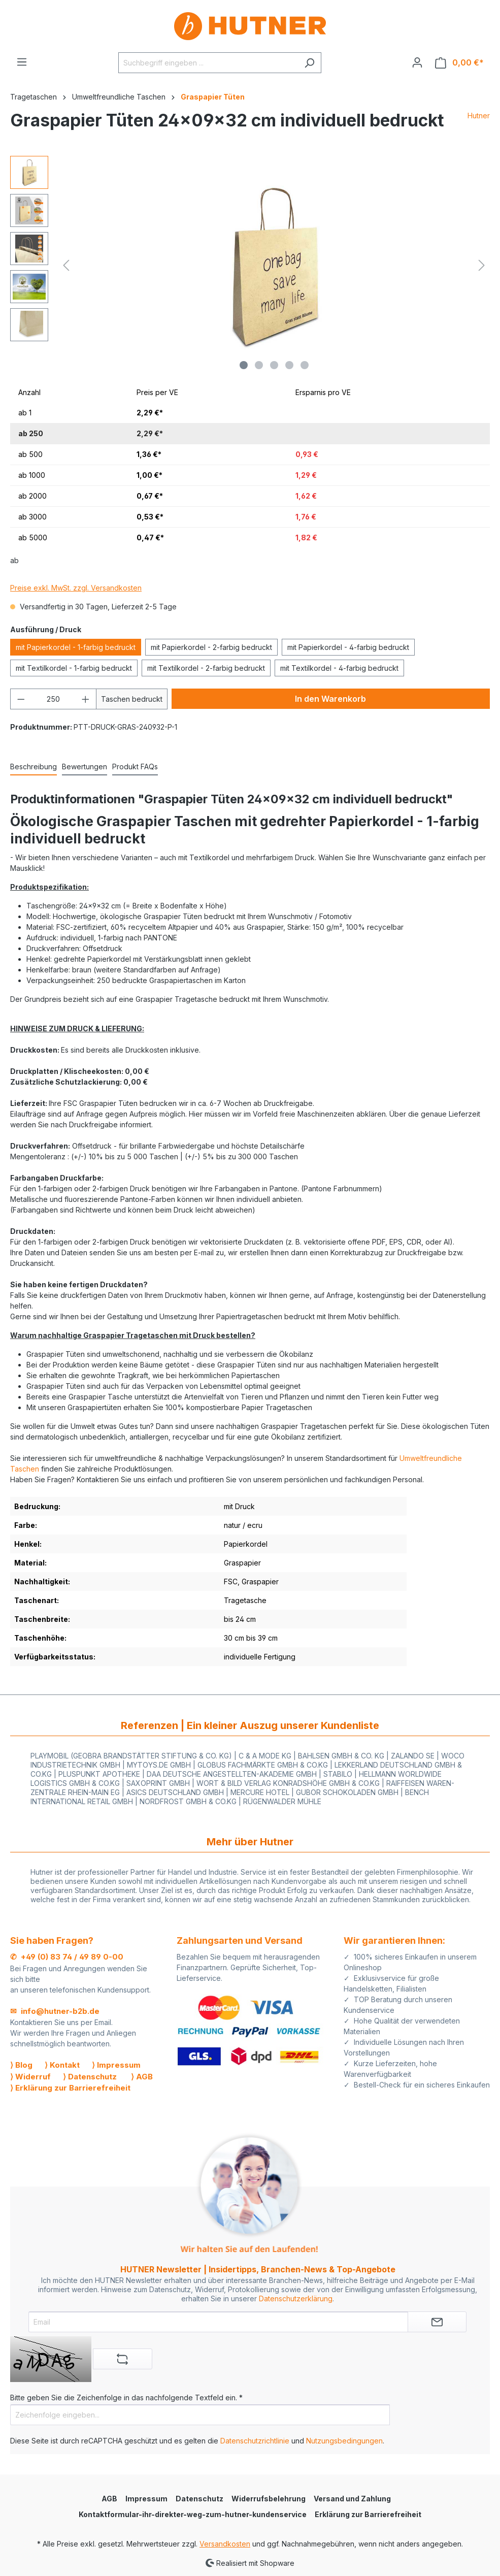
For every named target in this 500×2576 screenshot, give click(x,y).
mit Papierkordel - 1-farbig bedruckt (76, 647)
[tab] (33, 767)
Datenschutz (199, 2498)
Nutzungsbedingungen (344, 2440)
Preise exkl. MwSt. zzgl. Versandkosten (76, 587)
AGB (109, 2498)
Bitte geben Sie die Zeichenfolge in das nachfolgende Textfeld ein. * (126, 2397)
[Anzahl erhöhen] (85, 699)
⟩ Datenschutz (90, 2076)
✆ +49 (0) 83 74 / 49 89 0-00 (66, 1957)
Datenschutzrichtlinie (254, 2440)
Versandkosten (224, 2543)
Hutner (479, 115)
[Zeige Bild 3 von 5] (274, 365)
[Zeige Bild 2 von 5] (259, 365)
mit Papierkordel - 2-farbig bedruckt (211, 647)
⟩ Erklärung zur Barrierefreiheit (70, 2088)
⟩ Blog (21, 2065)
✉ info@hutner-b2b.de (54, 2011)
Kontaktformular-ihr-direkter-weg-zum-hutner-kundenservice (193, 2514)
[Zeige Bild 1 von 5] (244, 365)
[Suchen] (309, 62)
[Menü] (22, 62)
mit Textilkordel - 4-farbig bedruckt (339, 668)
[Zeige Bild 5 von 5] (305, 365)
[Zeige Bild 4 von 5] (289, 365)
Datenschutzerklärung (295, 2298)
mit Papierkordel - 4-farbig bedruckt (348, 647)
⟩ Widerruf (30, 2076)
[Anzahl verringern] (20, 699)
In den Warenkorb (330, 699)
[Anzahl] (53, 699)
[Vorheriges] (66, 265)
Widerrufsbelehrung (268, 2498)
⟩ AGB (142, 2076)
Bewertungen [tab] (84, 766)
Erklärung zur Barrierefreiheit (368, 2514)
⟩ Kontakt (62, 2065)
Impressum (146, 2498)
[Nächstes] (481, 265)
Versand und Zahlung (352, 2498)
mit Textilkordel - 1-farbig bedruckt (74, 668)
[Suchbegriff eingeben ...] (208, 62)
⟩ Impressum (116, 2065)
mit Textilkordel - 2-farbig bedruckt (206, 668)
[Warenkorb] (459, 63)
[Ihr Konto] (417, 62)
